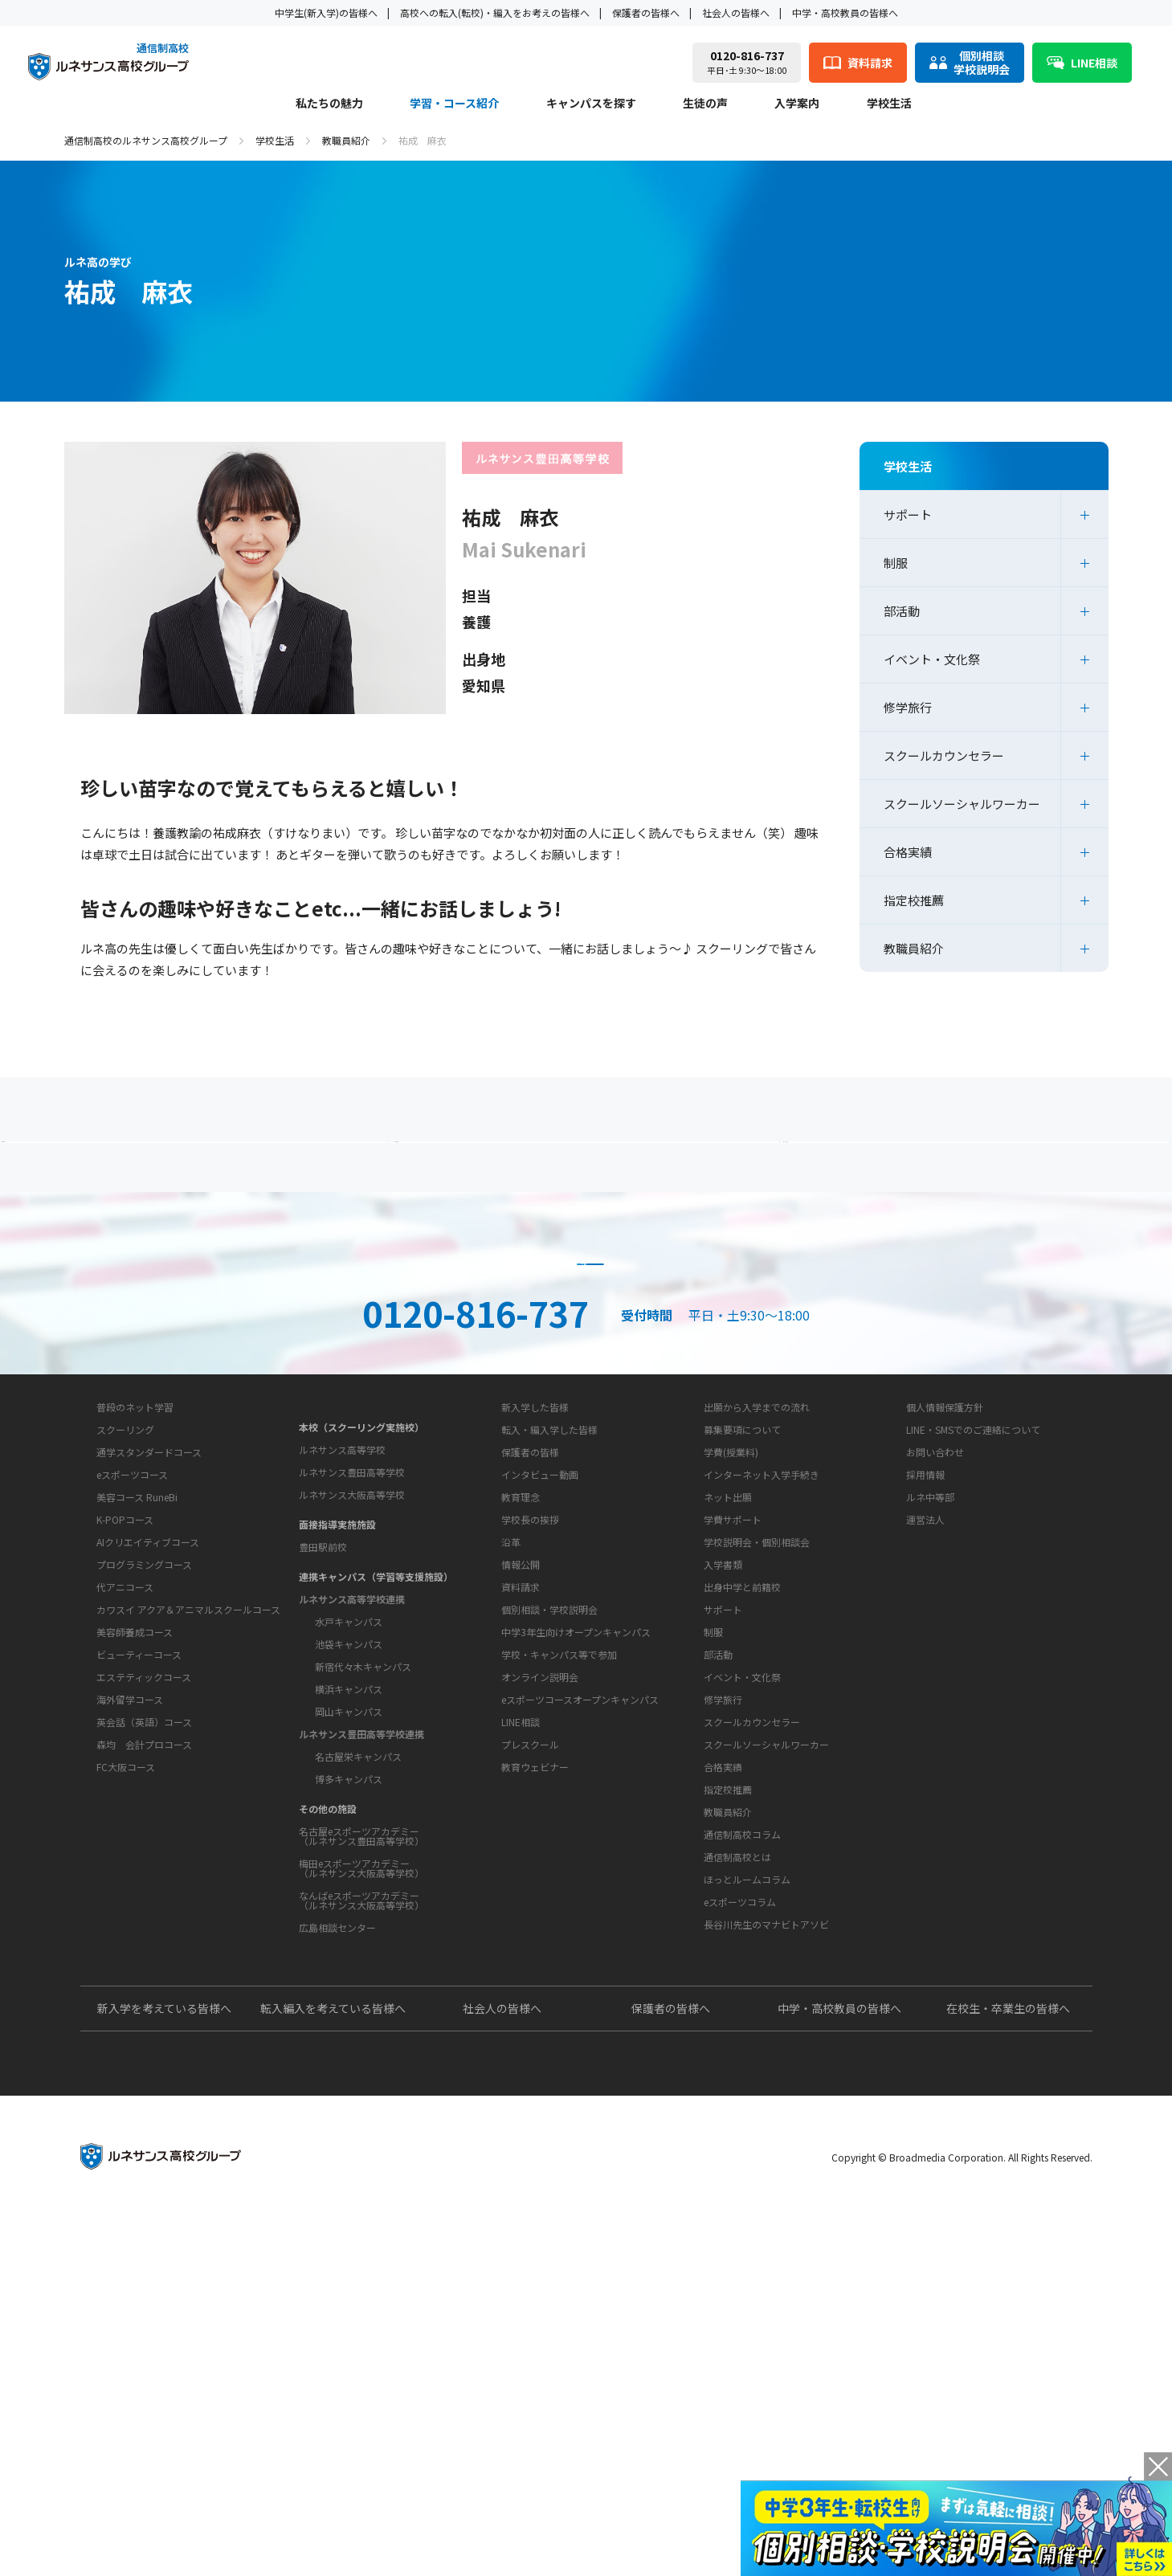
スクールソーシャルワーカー (962, 803)
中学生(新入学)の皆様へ (326, 12)
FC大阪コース (125, 2021)
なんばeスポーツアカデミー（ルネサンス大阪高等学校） (361, 2091)
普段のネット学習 (135, 1661)
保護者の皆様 (530, 1663)
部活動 (902, 610)
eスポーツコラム (740, 2214)
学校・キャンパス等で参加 (559, 1967)
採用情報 (925, 1685)
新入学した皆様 (535, 1618)
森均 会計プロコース (144, 1999)
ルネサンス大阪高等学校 (352, 1685)
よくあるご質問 (590, 1173)
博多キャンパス (348, 1970)
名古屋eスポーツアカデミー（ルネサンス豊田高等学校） (361, 2027)
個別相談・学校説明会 (549, 1922)
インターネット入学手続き (761, 1685)
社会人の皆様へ (736, 12)
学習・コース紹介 (454, 104)
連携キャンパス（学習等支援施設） (376, 1767)
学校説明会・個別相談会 (757, 1753)
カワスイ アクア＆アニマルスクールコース (188, 1864)
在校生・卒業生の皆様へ (1008, 2368)
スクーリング (125, 1684)
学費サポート (733, 1730)
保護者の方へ (237, 1173)
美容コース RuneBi (137, 1751)
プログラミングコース (144, 1819)
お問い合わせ (935, 1663)
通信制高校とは (737, 2169)
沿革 (511, 1804)
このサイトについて (940, 1588)
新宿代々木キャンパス (363, 1857)
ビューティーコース (139, 1909)
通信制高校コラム (742, 2146)
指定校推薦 (914, 900)
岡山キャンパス (348, 1902)
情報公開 (520, 1826)
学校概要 (507, 1728)
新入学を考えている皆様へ (164, 2368)
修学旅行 (908, 707)
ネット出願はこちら (880, 1369)
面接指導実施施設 (337, 1715)
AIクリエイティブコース (147, 1796)
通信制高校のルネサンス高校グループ (145, 140)
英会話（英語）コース (144, 1976)
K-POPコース (124, 1774)
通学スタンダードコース (149, 1706)
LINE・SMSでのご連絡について (973, 1640)
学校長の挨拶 (530, 1781)
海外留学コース (129, 1954)
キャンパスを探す (591, 104)
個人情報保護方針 (944, 1618)
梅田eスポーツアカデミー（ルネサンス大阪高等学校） (361, 2059)
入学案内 (796, 104)
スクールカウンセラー (944, 755)
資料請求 (586, 1369)
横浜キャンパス (348, 1880)
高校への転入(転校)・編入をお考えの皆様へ (495, 12)
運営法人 (925, 1730)
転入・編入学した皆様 (549, 1640)
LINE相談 (520, 2034)
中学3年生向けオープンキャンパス (576, 1944)
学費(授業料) (731, 1663)
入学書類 (723, 1775)
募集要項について (742, 1640)
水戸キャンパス (348, 1812)
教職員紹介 (346, 140)
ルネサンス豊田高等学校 (352, 1663)
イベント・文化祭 (932, 659)
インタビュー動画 (539, 1685)
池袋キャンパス (348, 1835)
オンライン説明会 (539, 1989)
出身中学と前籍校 (742, 1798)
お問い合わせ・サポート (547, 1869)
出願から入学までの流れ (757, 1618)
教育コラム (716, 2116)
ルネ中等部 (930, 1708)
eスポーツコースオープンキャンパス (580, 2012)
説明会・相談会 (292, 1369)
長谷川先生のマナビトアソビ (766, 2236)
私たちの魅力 (329, 104)
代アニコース (124, 1841)
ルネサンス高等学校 (342, 1640)
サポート (908, 514)
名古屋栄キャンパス (358, 1947)
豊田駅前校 (323, 1738)
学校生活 (889, 104)
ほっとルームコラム (747, 2191)
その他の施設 (328, 2000)
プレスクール (530, 2057)
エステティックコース (143, 1931)
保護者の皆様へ (646, 12)
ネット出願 (728, 1708)
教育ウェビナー (535, 2079)
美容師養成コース (134, 1886)
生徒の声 (705, 104)
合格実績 (908, 851)
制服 (896, 562)
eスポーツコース (132, 1729)
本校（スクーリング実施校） (361, 1618)
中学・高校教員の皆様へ (845, 12)
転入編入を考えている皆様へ (333, 2368)
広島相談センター (337, 2118)
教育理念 (520, 1759)
